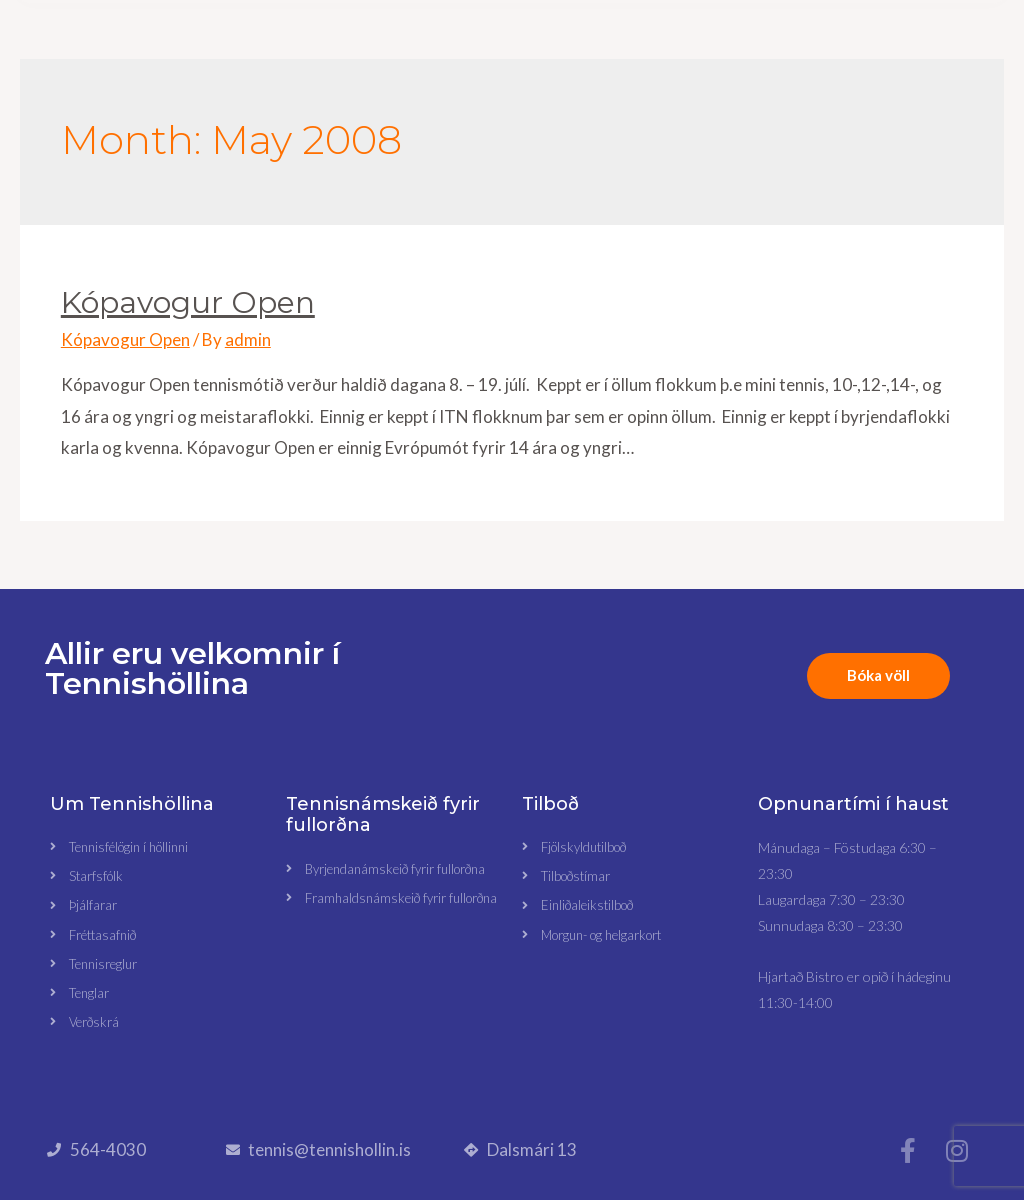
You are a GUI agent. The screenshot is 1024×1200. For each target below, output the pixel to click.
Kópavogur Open (188, 302)
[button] (488, 64)
